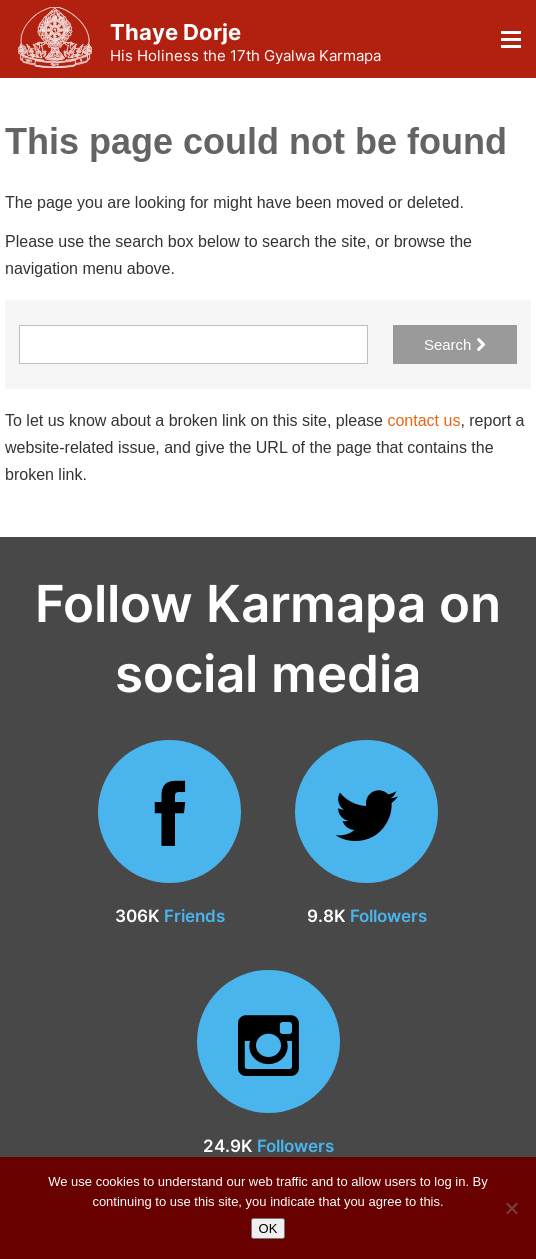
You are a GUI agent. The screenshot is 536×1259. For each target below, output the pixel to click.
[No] (511, 1208)
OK (268, 1228)
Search (455, 344)
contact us (423, 420)
